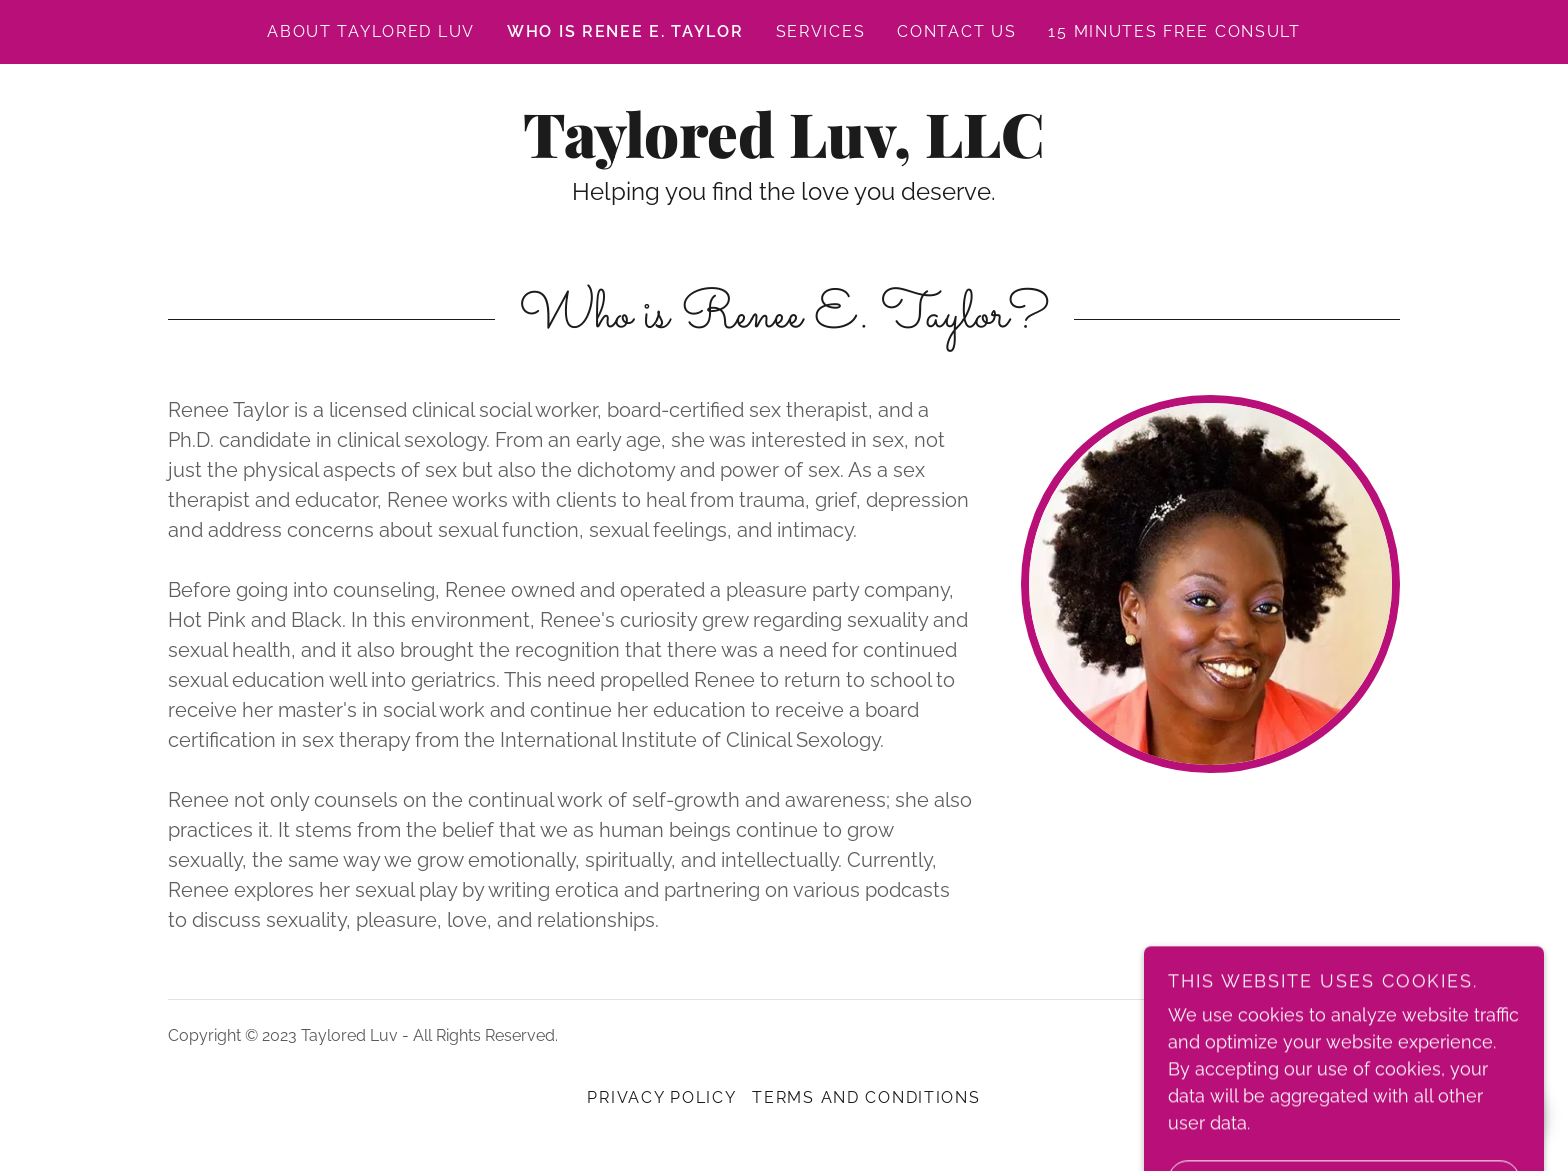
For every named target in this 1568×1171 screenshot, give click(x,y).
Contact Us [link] (956, 31)
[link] (783, 151)
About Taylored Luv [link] (371, 31)
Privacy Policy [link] (661, 1097)
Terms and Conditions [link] (866, 1097)
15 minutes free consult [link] (1174, 31)
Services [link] (821, 31)
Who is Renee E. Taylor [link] (625, 31)
